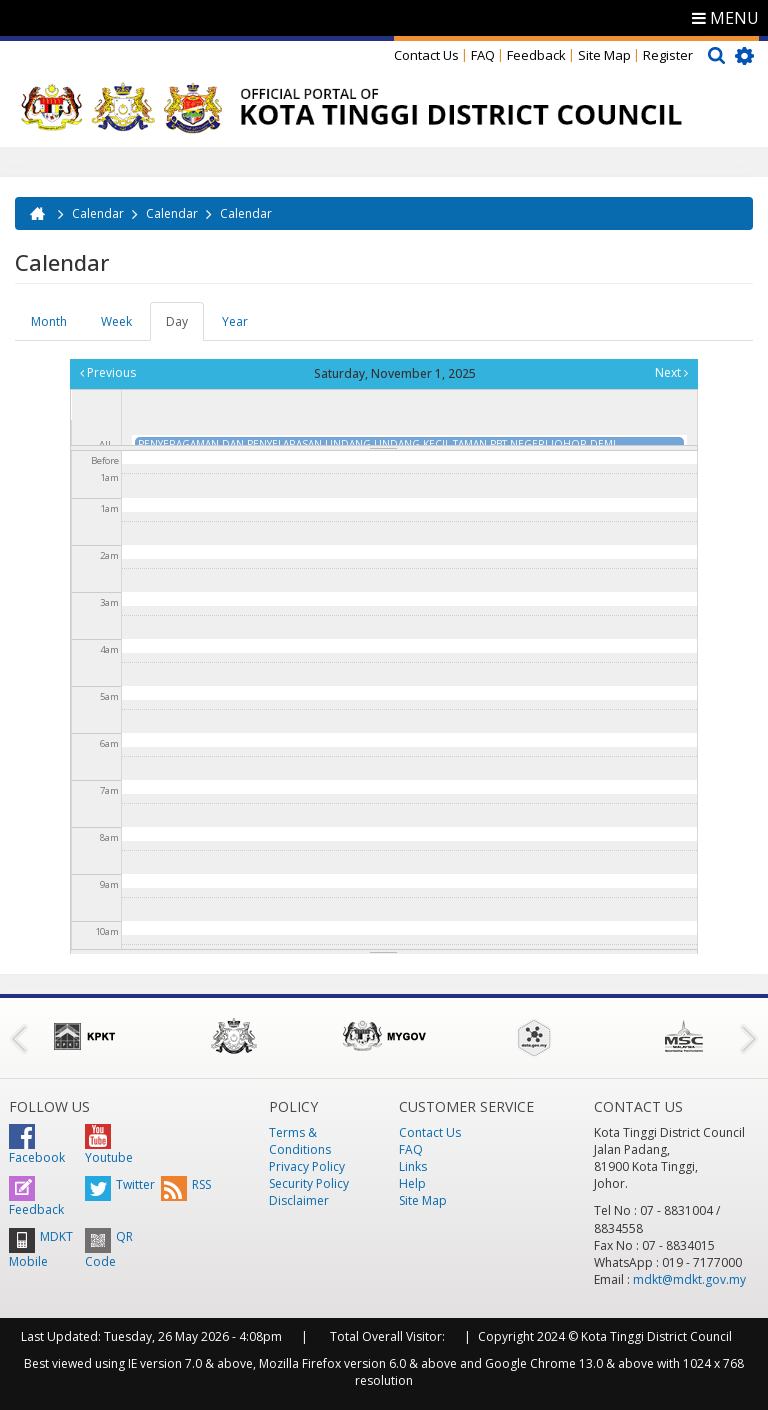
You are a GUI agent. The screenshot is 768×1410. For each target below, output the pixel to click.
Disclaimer (299, 1200)
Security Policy (309, 1183)
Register (668, 55)
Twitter (120, 1184)
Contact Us (426, 55)
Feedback (536, 55)
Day (185, 327)
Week (116, 321)
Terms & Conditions (300, 1141)
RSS (186, 1184)
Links (413, 1166)
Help (412, 1183)
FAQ (483, 55)
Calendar (98, 213)
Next (671, 372)
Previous (108, 372)
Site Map (604, 55)
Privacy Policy (307, 1166)
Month (49, 321)
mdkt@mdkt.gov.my (689, 1279)
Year (235, 321)
